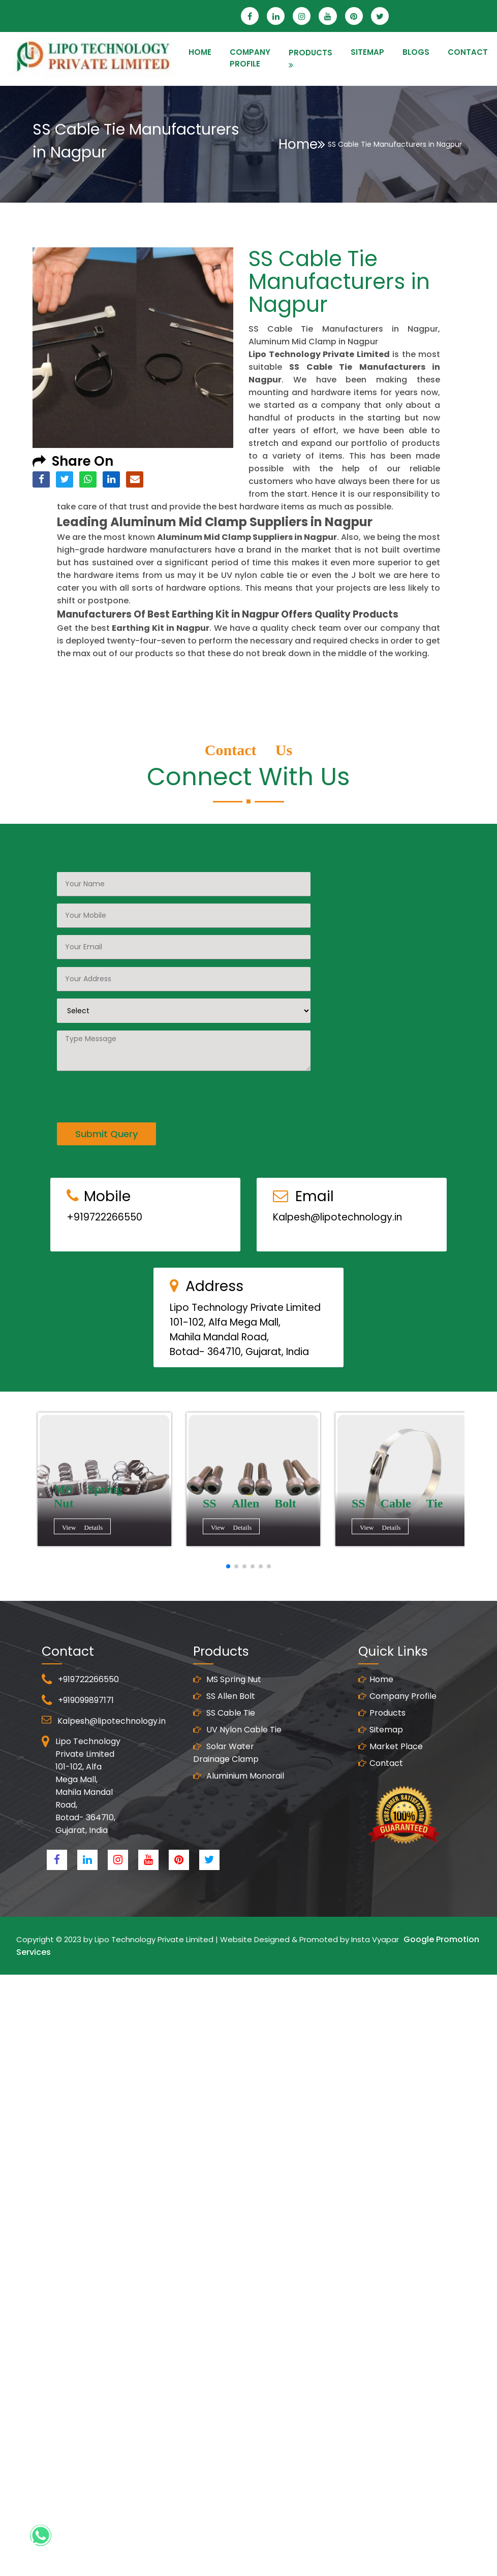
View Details (85, 1528)
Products (382, 1727)
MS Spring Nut (227, 1694)
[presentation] (134, 1079)
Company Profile (250, 58)
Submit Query (106, 1118)
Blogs (415, 52)
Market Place (390, 1761)
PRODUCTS (310, 52)
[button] (228, 1566)
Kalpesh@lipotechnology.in (337, 1232)
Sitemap (380, 1744)
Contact (380, 1778)
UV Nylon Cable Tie (237, 1744)
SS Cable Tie (224, 1727)
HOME (200, 52)
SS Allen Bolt (224, 1711)
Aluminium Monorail (238, 1790)
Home (301, 144)
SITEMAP (367, 52)
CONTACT (468, 52)
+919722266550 (104, 1232)
